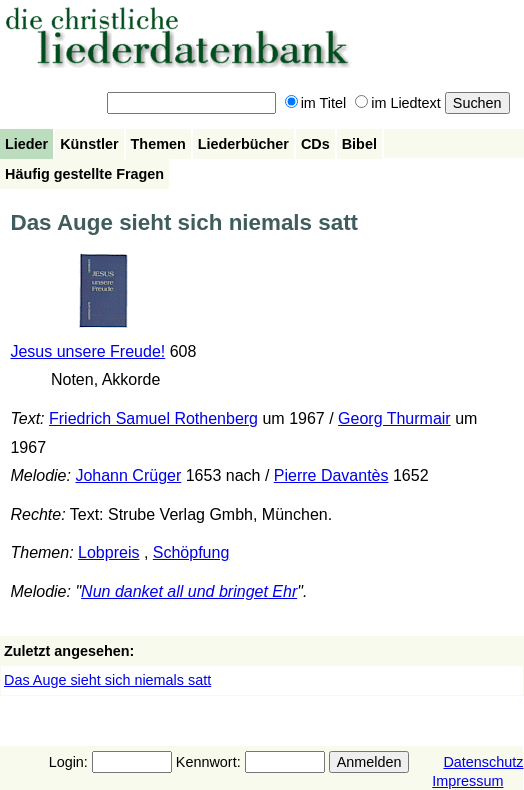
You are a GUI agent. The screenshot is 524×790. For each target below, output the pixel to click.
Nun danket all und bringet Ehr (189, 591)
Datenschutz (483, 762)
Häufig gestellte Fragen (84, 174)
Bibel (359, 144)
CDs (315, 144)
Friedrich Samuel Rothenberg (153, 418)
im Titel (316, 103)
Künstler (89, 144)
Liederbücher (243, 144)
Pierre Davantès (331, 475)
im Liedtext (398, 103)
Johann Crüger (128, 475)
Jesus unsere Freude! (87, 351)
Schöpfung (191, 552)
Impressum (467, 781)
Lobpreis (108, 552)
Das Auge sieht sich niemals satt (107, 680)
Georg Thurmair (394, 418)
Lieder (26, 144)
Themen (158, 144)
